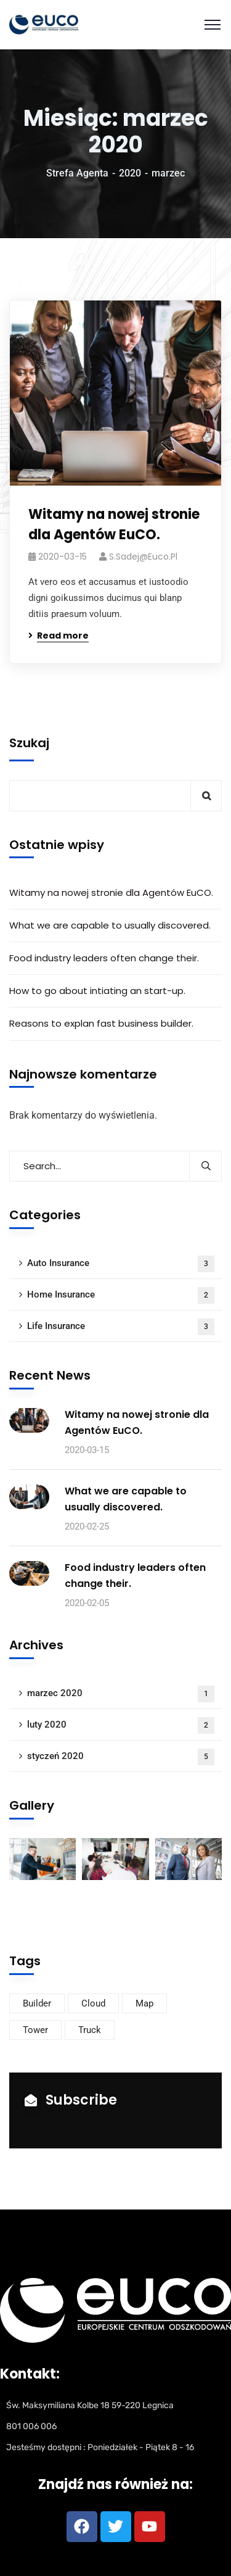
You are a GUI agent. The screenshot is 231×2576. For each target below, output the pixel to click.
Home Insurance (120, 1295)
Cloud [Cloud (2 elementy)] (93, 2003)
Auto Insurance (120, 1264)
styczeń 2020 (120, 1757)
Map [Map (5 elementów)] (144, 2003)
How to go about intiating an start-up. (97, 990)
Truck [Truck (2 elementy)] (89, 2030)
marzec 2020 (120, 1694)
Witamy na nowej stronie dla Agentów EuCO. (114, 524)
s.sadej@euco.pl (143, 556)
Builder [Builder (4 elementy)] (37, 2003)
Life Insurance (120, 1327)
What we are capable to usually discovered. (110, 925)
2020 (130, 173)
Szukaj (29, 743)
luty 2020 (120, 1725)
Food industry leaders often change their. (104, 957)
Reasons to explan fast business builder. (101, 1023)
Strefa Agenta (77, 173)
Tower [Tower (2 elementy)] (35, 2030)
